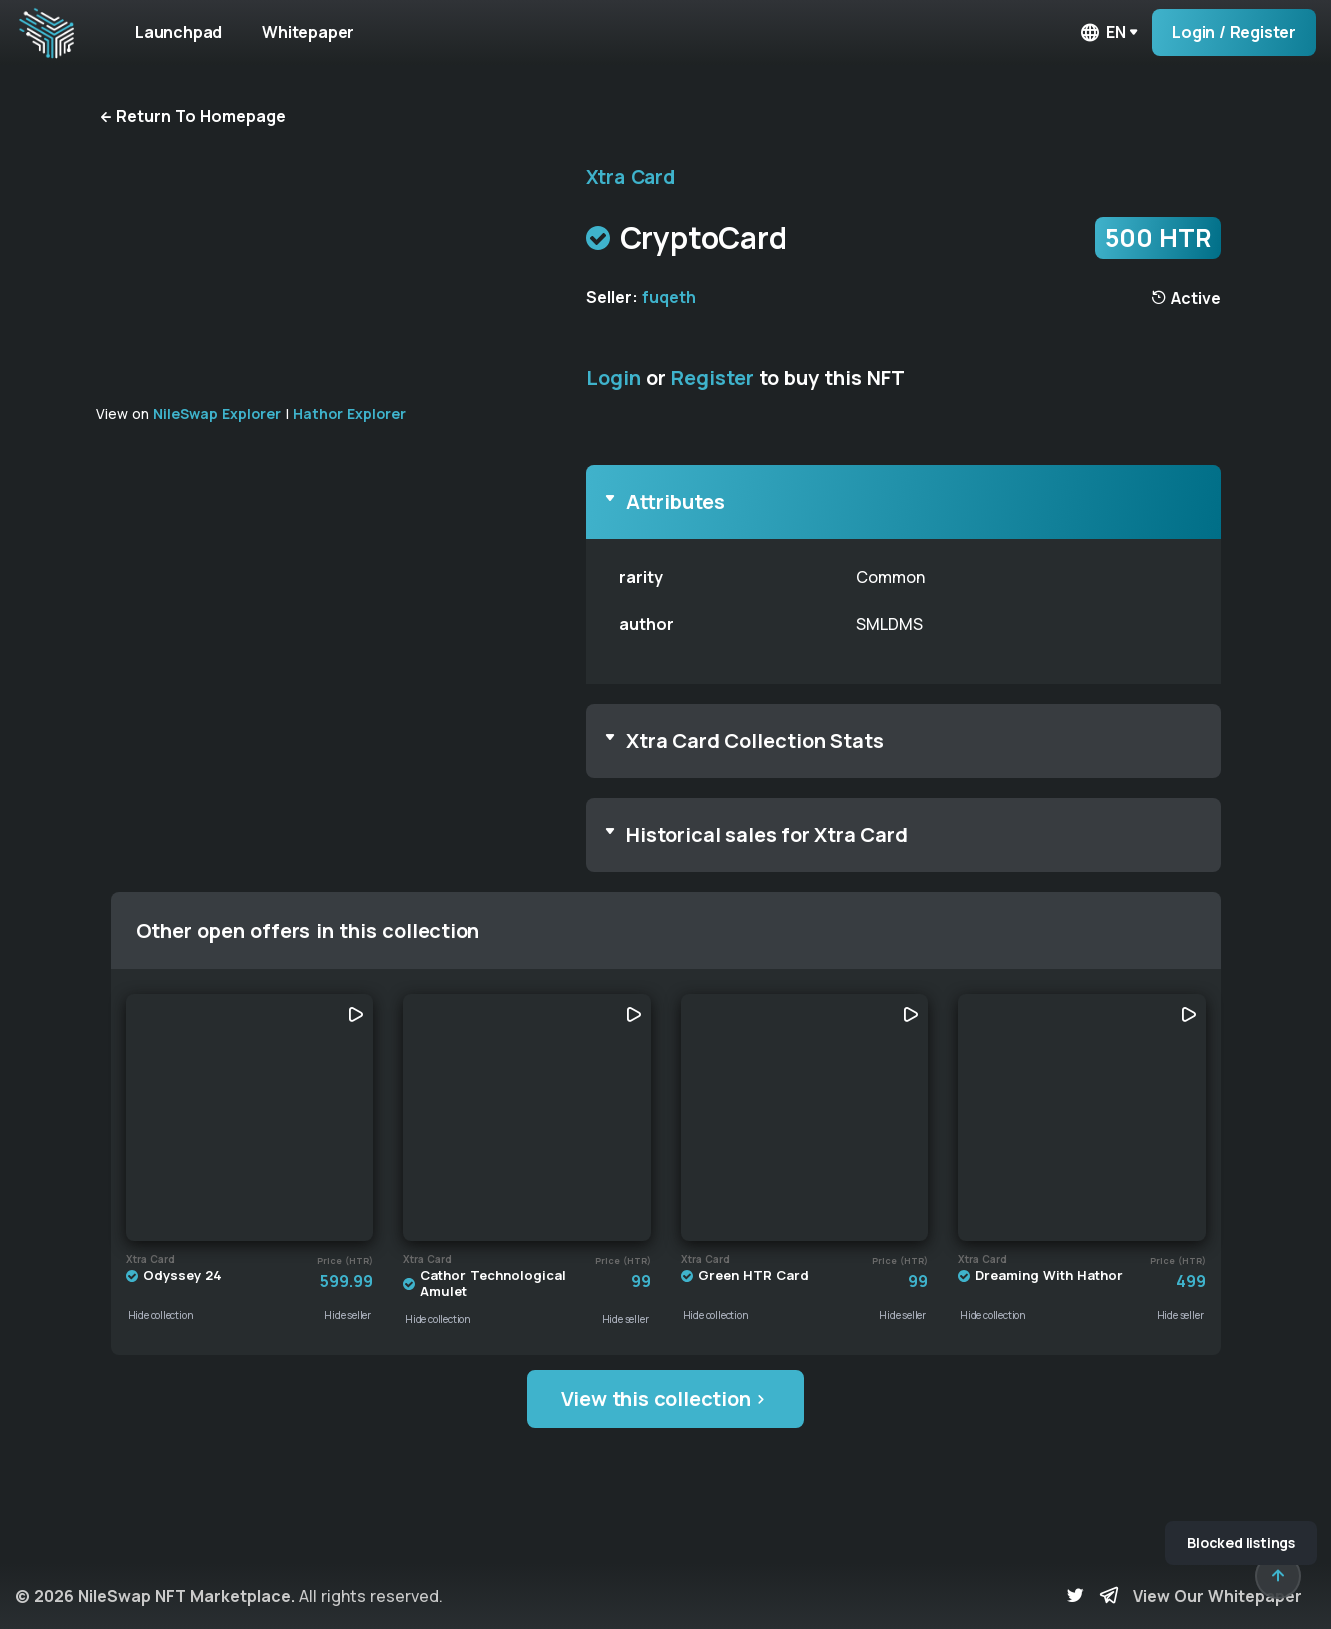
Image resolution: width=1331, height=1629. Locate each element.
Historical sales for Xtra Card (767, 834)
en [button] (1102, 32)
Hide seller (347, 1315)
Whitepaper (308, 32)
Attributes (675, 501)
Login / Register (1234, 32)
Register (712, 377)
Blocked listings (1241, 1542)
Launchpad (178, 32)
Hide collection (161, 1315)
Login (613, 377)
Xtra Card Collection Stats (755, 740)
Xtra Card (630, 177)
